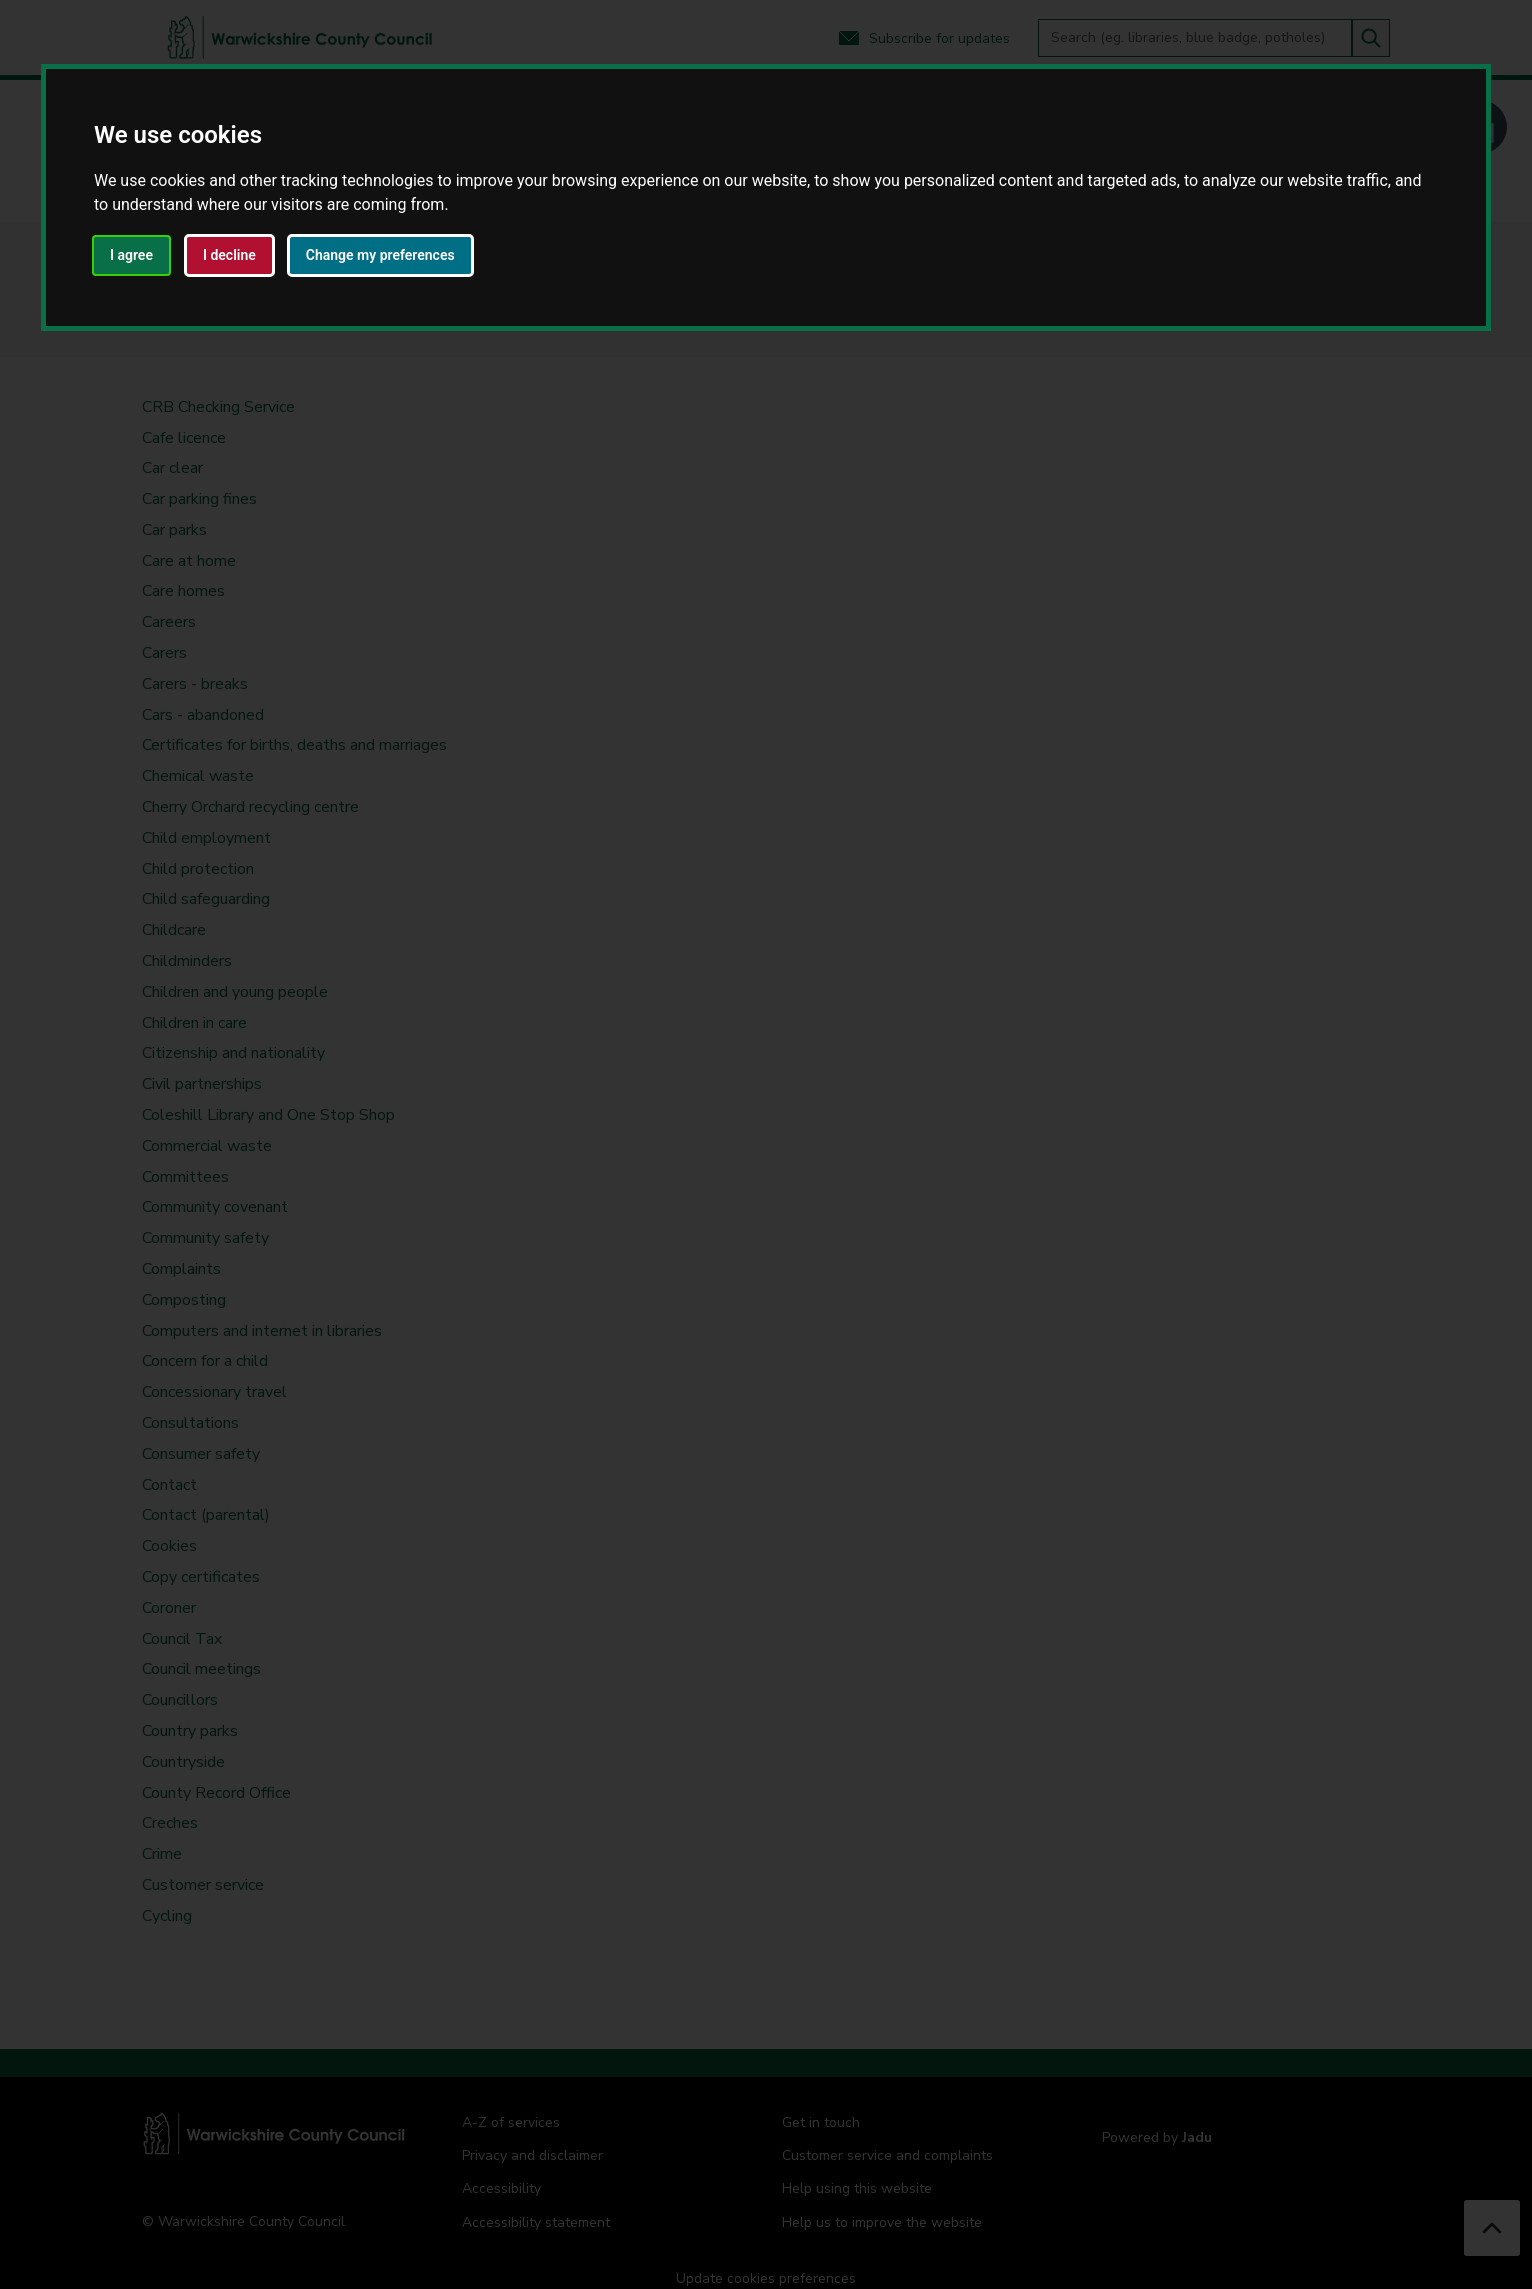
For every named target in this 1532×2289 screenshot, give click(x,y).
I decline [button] (229, 255)
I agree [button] (131, 255)
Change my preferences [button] (380, 255)
